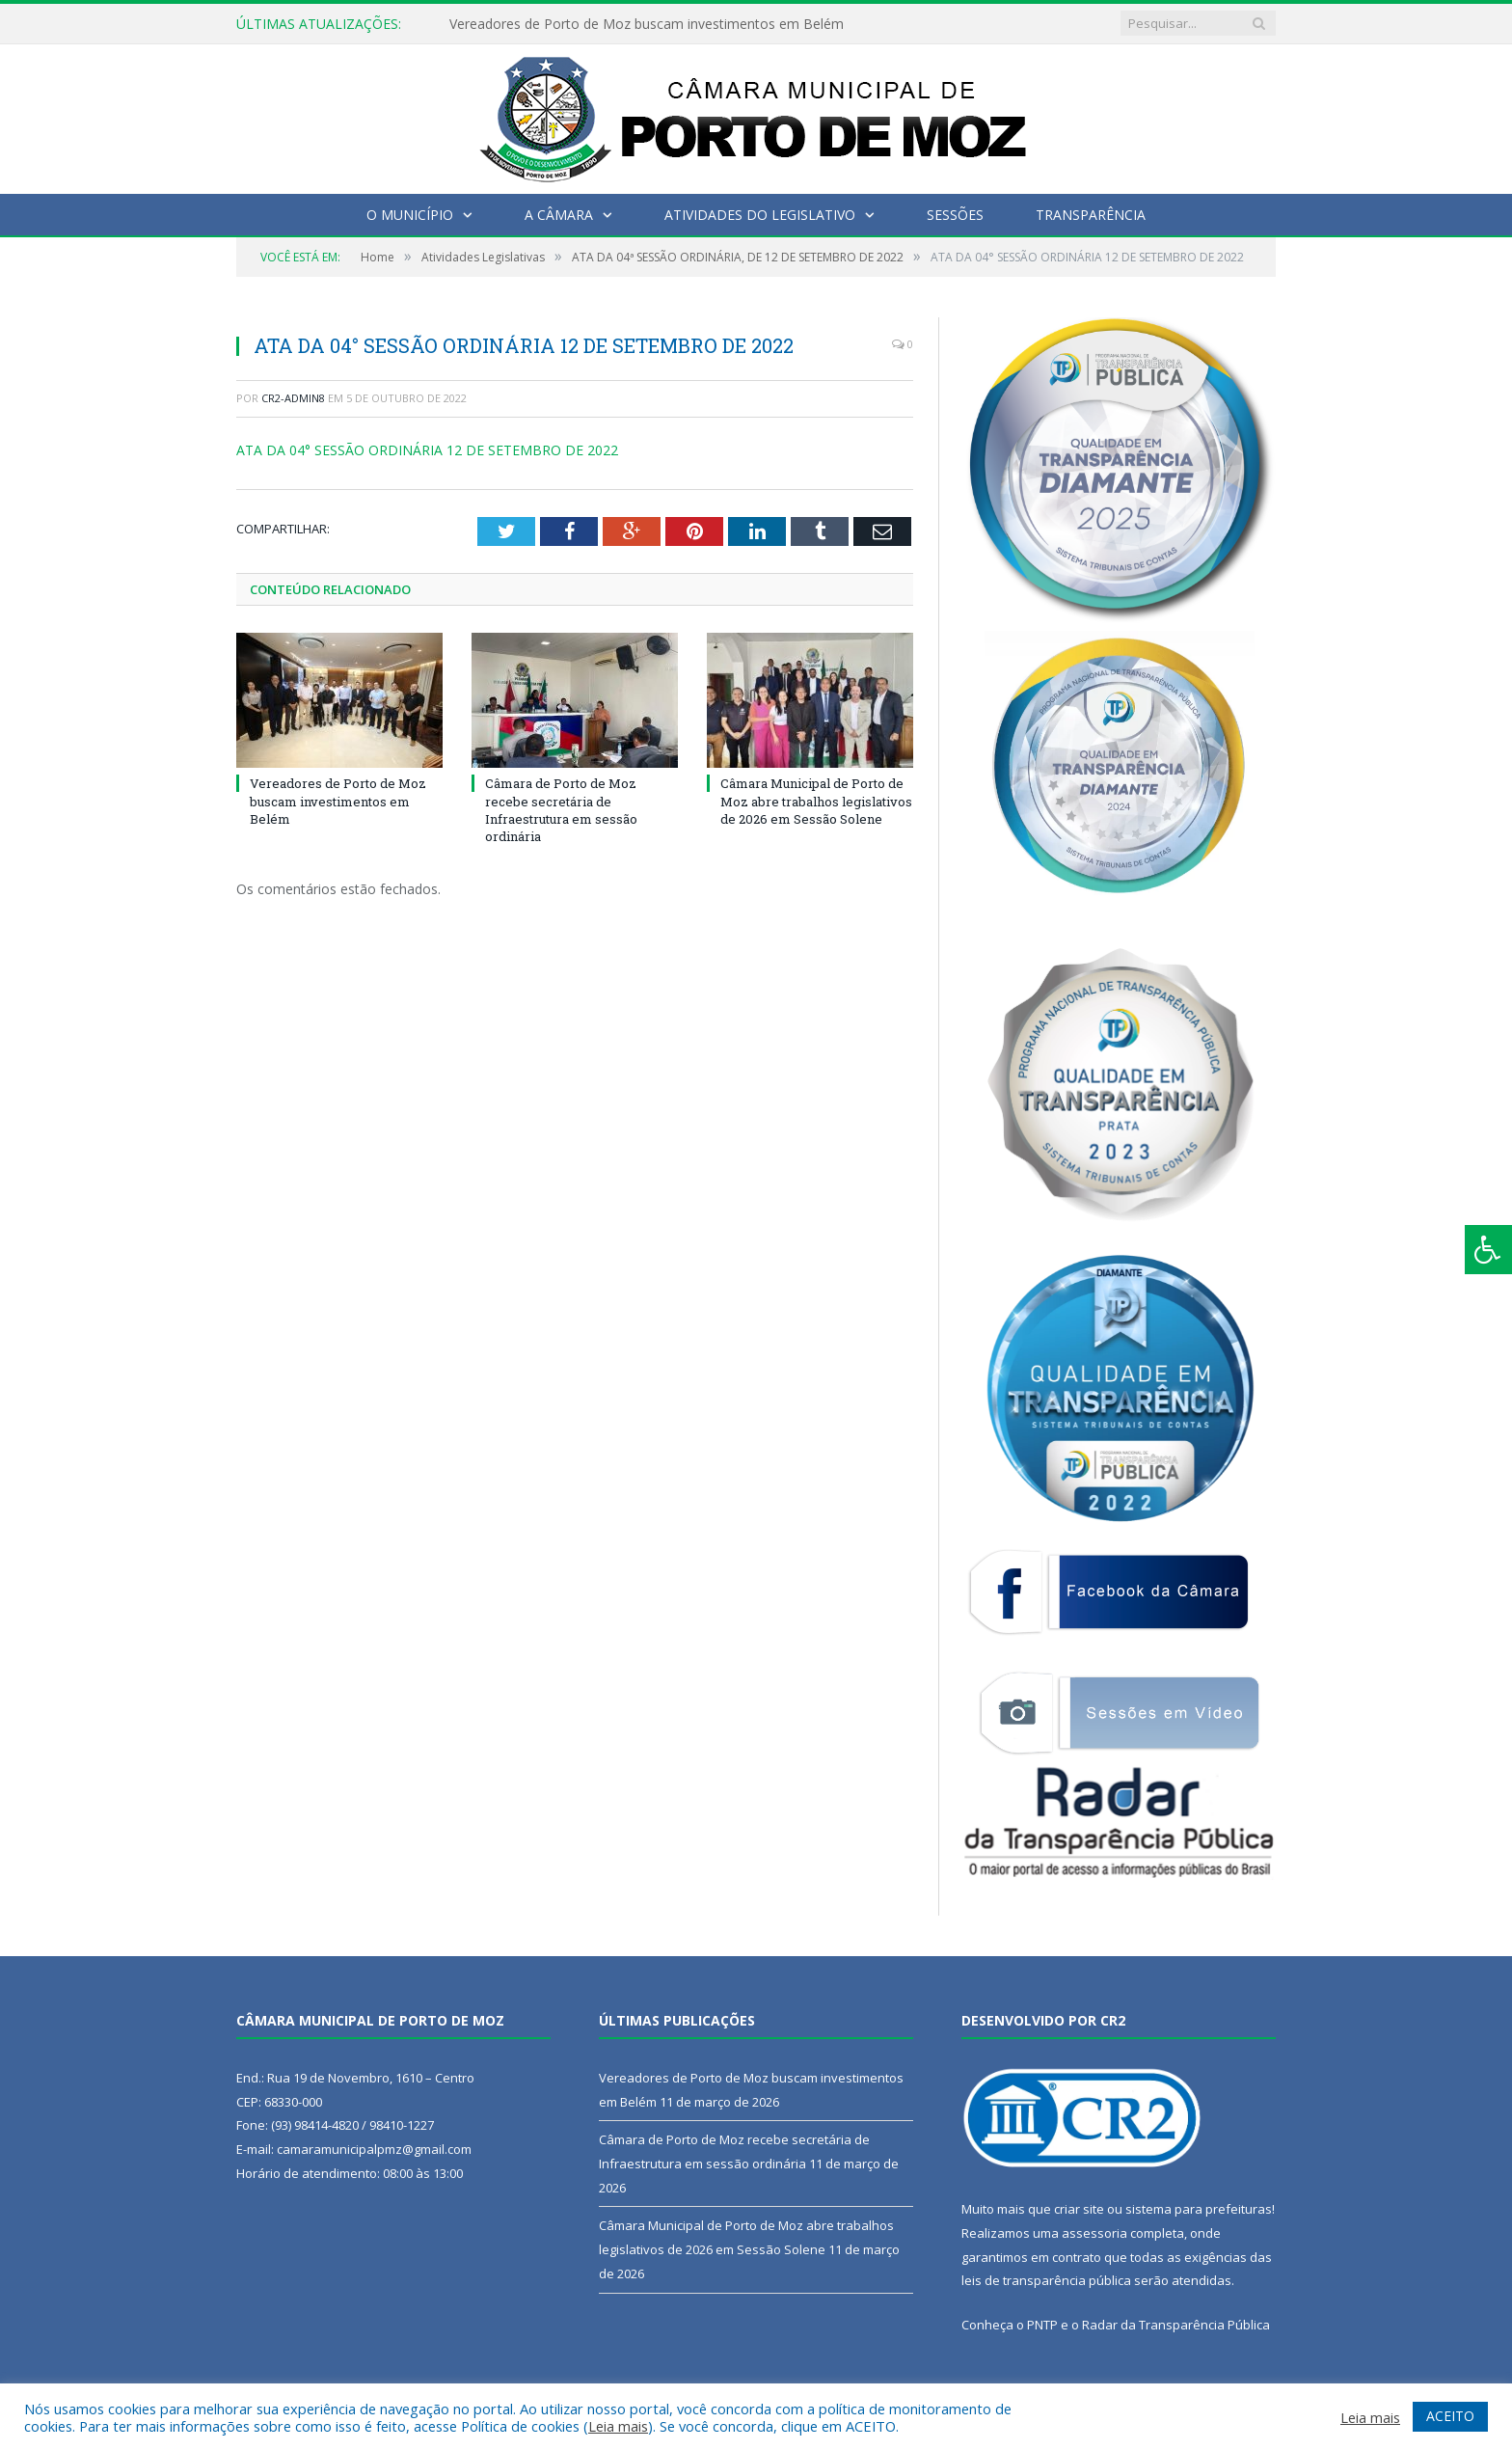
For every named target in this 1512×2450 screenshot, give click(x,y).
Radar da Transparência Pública (1176, 2324)
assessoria (1094, 2233)
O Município (409, 214)
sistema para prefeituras (1198, 2209)
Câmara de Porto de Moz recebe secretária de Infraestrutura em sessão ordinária (561, 810)
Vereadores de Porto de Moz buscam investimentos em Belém (646, 24)
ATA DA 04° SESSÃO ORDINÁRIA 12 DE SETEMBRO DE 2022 (427, 450)
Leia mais (618, 2426)
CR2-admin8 (293, 398)
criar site (1079, 2209)
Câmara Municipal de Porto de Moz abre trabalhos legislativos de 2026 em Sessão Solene (816, 801)
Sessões (955, 214)
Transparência (1091, 214)
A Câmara (559, 214)
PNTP (1042, 2324)
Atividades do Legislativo (759, 214)
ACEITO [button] (1450, 2416)
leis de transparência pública (1046, 2280)
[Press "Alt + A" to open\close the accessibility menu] (1488, 1249)
